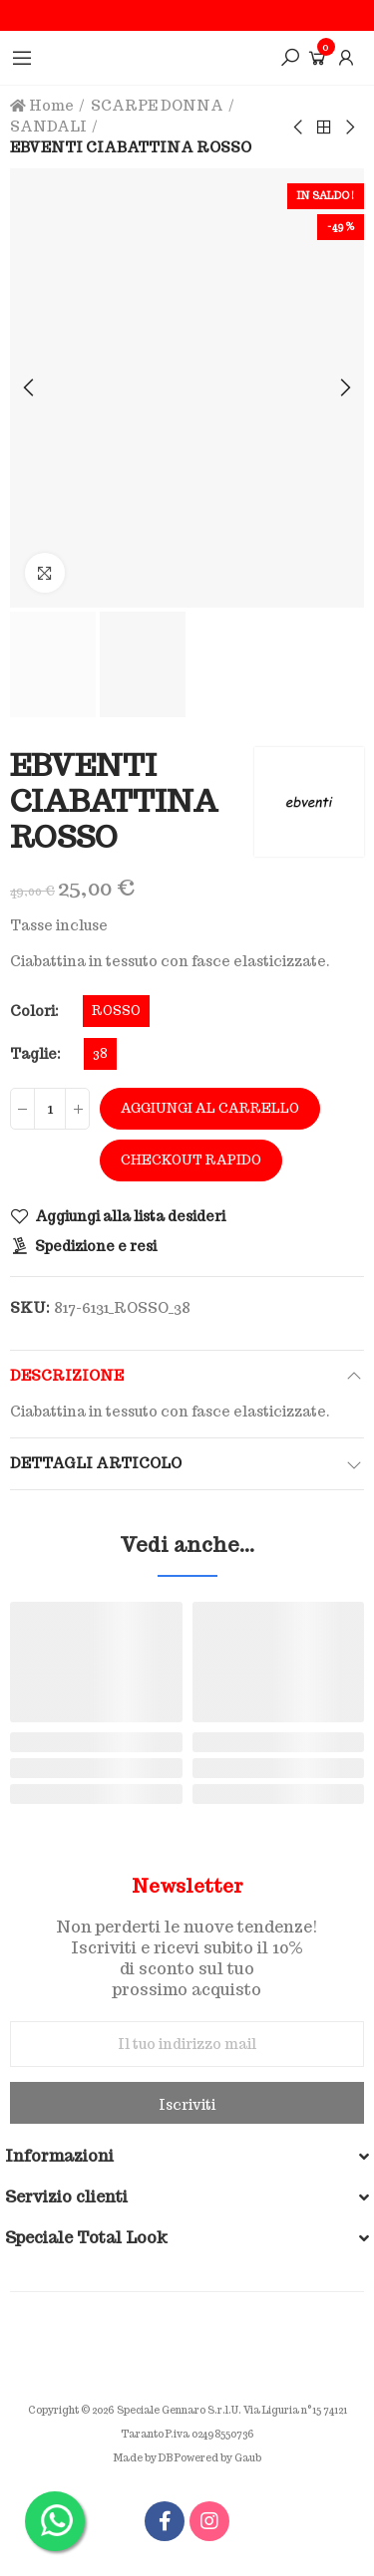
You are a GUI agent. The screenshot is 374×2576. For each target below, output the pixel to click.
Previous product (299, 127)
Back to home (324, 127)
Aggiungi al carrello (210, 1108)
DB (166, 2457)
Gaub (247, 2457)
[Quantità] (50, 1109)
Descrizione (67, 1376)
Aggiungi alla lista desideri (130, 1216)
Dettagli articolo (96, 1463)
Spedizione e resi (96, 1246)
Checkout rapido (191, 1160)
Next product (349, 127)
